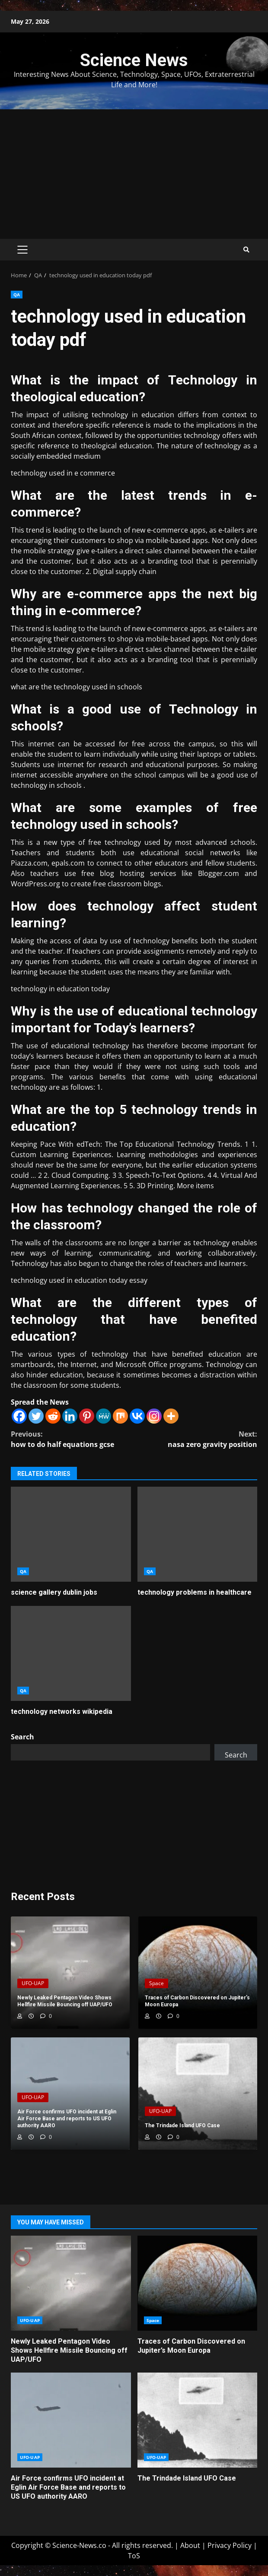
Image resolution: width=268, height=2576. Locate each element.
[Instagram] (154, 1416)
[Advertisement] (134, 174)
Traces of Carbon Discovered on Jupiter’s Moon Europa (197, 2283)
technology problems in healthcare (197, 1534)
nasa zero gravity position (195, 1439)
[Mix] (120, 1416)
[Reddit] (53, 1416)
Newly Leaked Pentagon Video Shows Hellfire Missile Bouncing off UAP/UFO (71, 2283)
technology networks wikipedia (71, 1653)
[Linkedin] (69, 1416)
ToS (134, 2555)
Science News (134, 60)
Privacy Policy (229, 2545)
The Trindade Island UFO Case (197, 2420)
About (190, 2545)
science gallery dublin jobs (71, 1534)
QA (16, 295)
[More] (171, 1416)
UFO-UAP (33, 1983)
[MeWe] (103, 1416)
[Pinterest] (86, 1416)
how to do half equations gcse (72, 1439)
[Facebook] (19, 1416)
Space (156, 1983)
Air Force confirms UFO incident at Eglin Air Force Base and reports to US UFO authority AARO (71, 2420)
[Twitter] (36, 1416)
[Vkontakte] (137, 1416)
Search (22, 1737)
